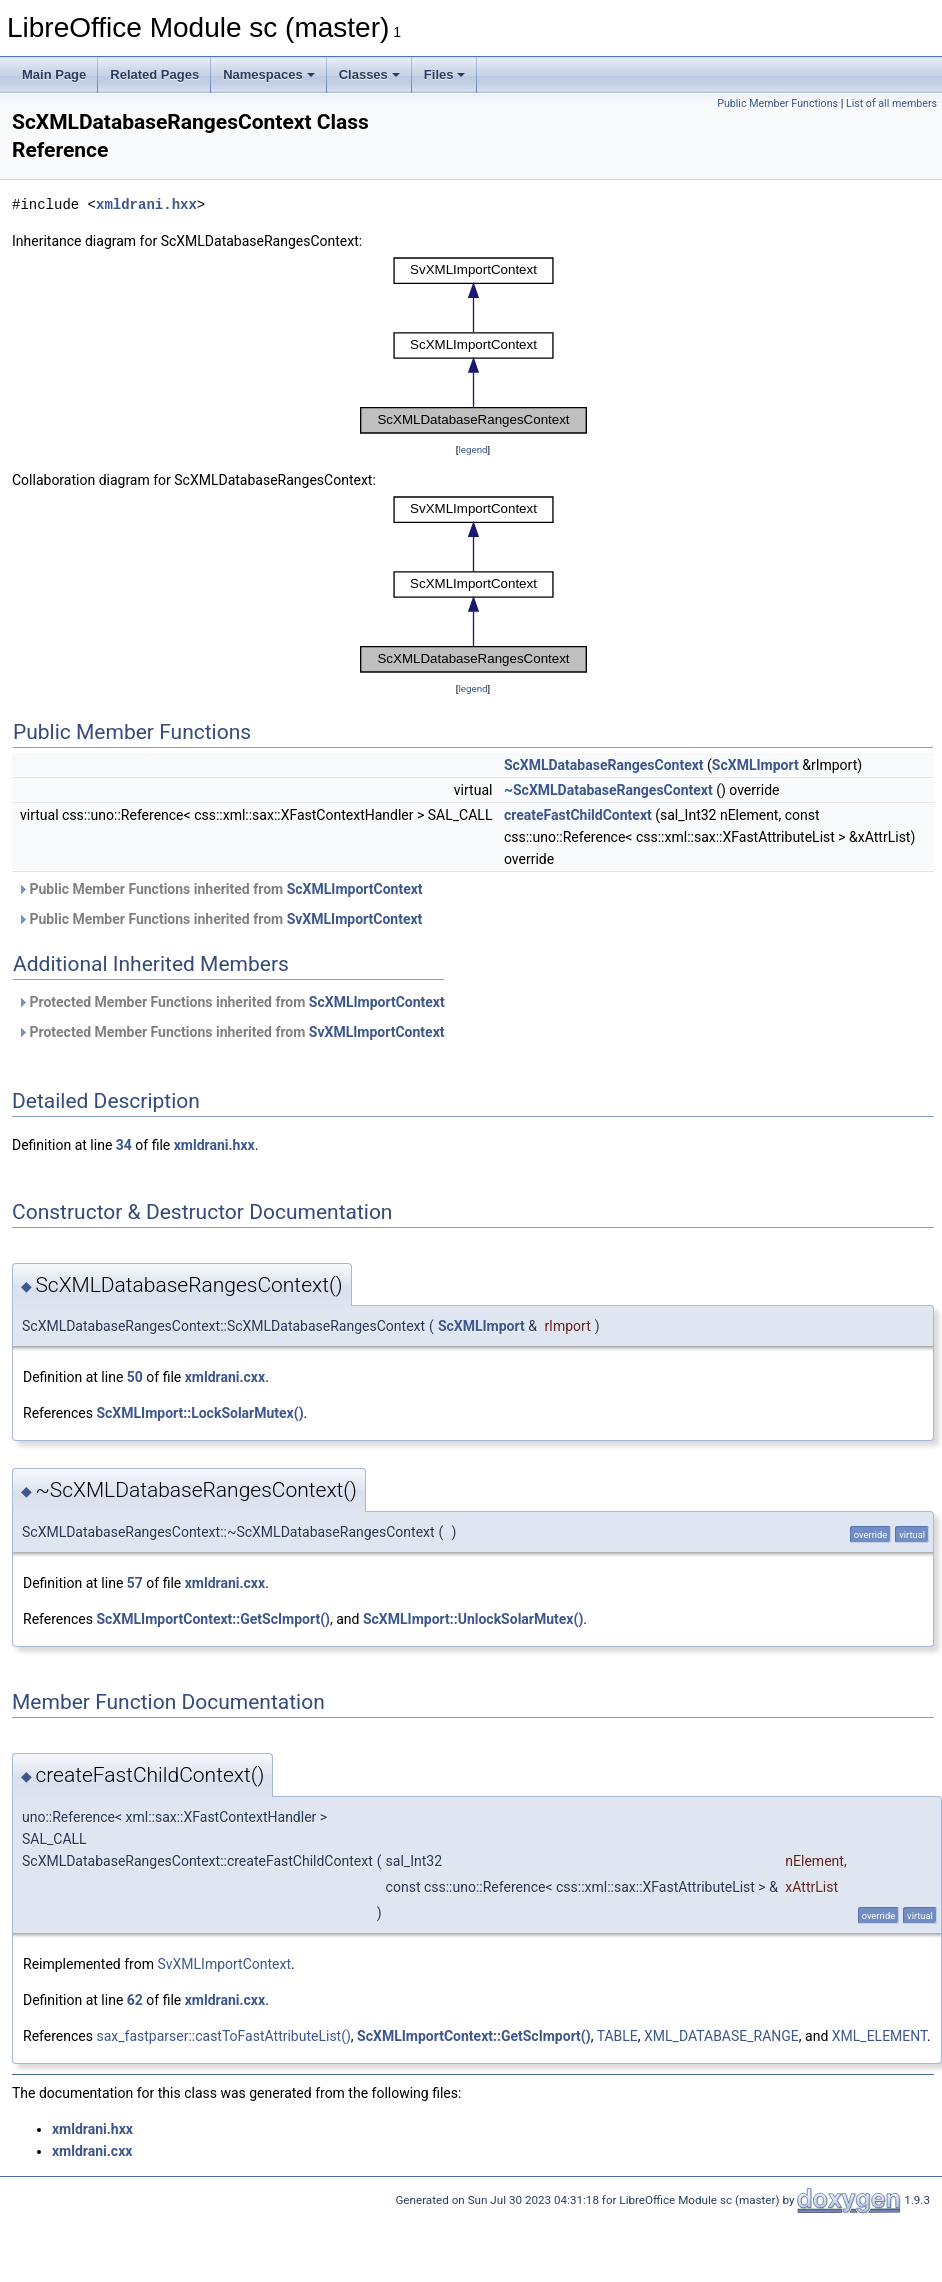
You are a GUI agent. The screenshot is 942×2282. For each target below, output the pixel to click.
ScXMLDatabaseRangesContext (604, 765)
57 (135, 1583)
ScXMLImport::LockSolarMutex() (199, 1413)
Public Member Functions (777, 103)
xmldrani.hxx (146, 204)
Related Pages (154, 74)
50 (135, 1377)
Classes (369, 74)
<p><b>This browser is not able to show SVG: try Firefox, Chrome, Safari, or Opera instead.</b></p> (473, 345)
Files (445, 74)
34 (124, 1145)
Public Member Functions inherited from (220, 889)
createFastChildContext (578, 815)
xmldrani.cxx (225, 1377)
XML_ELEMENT (879, 2036)
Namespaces (269, 74)
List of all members (891, 103)
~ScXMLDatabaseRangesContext (608, 790)
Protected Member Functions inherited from (231, 1002)
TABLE (617, 2036)
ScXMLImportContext (355, 889)
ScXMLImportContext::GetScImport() (213, 1619)
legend (472, 449)
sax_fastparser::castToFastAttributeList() (223, 2036)
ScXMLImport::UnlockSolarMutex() (473, 1619)
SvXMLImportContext (355, 919)
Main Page (54, 74)
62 (135, 2000)
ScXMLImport (755, 765)
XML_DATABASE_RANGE (721, 2036)
